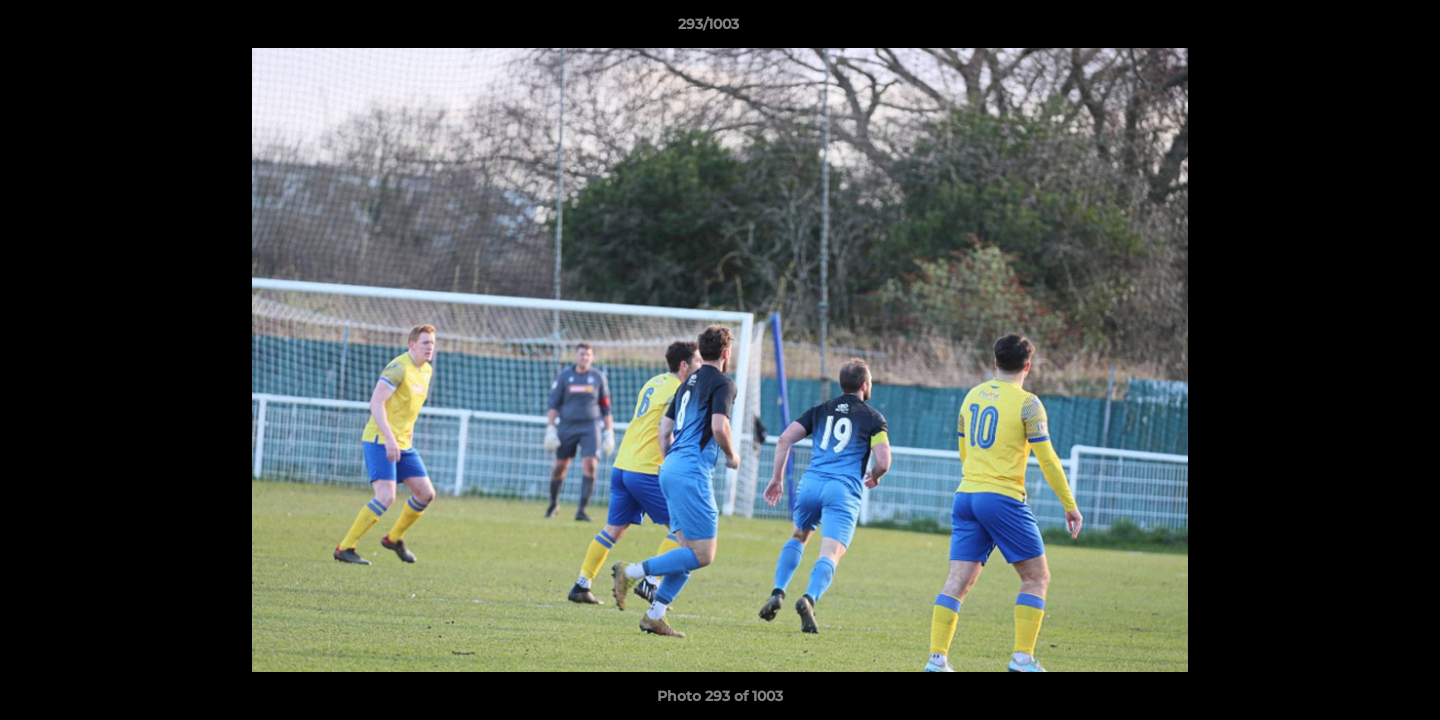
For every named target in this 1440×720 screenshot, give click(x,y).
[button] (1356, 29)
